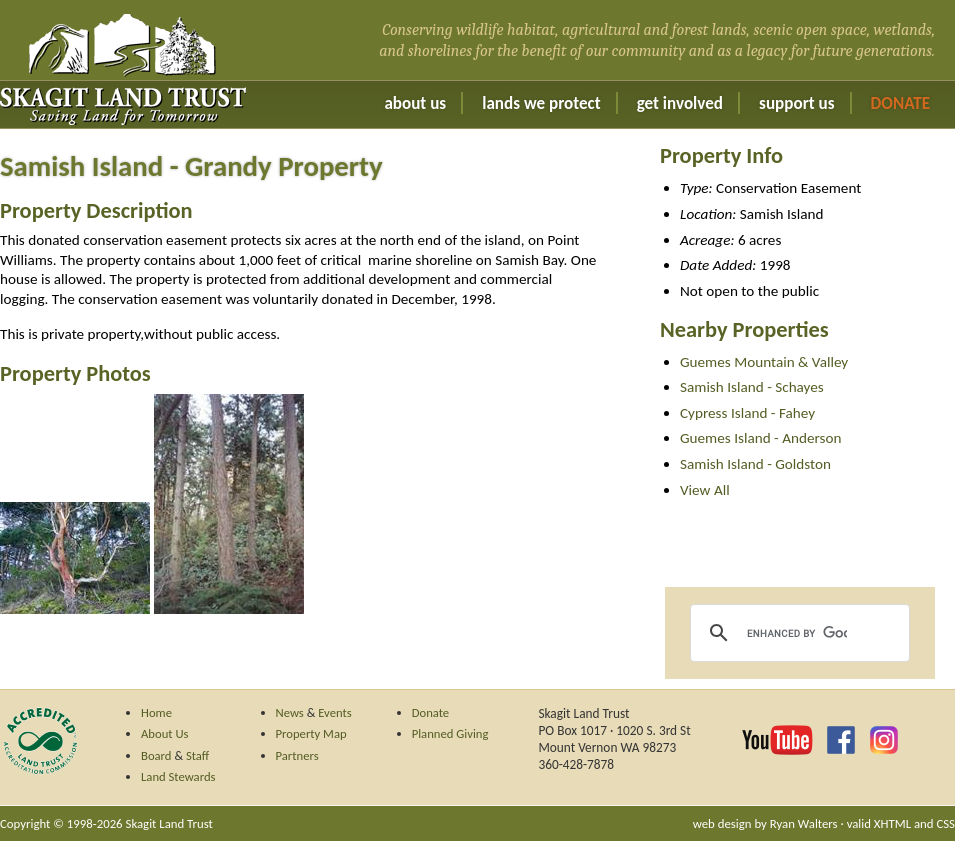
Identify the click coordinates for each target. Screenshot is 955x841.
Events (335, 712)
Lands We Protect (541, 103)
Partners (297, 755)
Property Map (311, 733)
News (290, 712)
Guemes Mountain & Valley (764, 362)
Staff (197, 755)
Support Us (796, 103)
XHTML (892, 823)
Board (156, 755)
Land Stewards (178, 776)
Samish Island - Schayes (752, 387)
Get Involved (680, 103)
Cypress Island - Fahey (747, 413)
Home (156, 712)
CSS (945, 823)
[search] (797, 633)
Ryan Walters (804, 823)
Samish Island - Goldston (755, 464)
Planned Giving (450, 733)
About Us (415, 103)
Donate (900, 103)
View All (705, 490)
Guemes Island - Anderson (760, 438)
